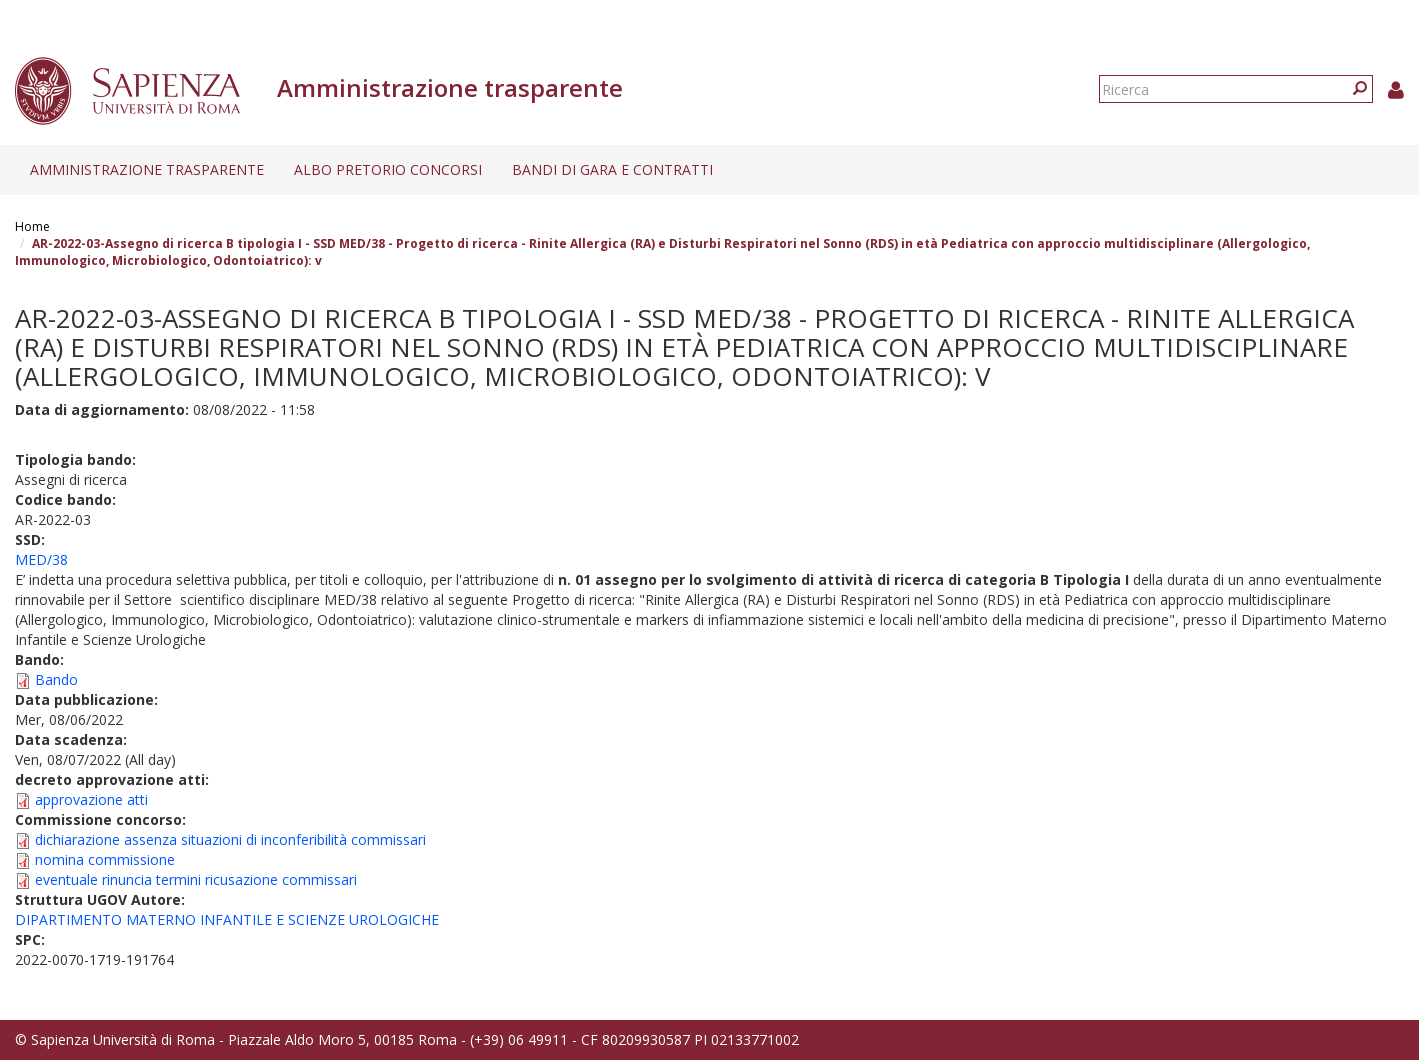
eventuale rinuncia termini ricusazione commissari (196, 879)
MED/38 (41, 559)
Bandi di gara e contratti (612, 169)
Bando (56, 679)
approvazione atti (91, 799)
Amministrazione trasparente (147, 169)
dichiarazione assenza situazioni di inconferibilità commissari (230, 839)
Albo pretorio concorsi (388, 169)
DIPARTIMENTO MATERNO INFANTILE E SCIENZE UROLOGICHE (227, 919)
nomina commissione (105, 859)
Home (32, 226)
